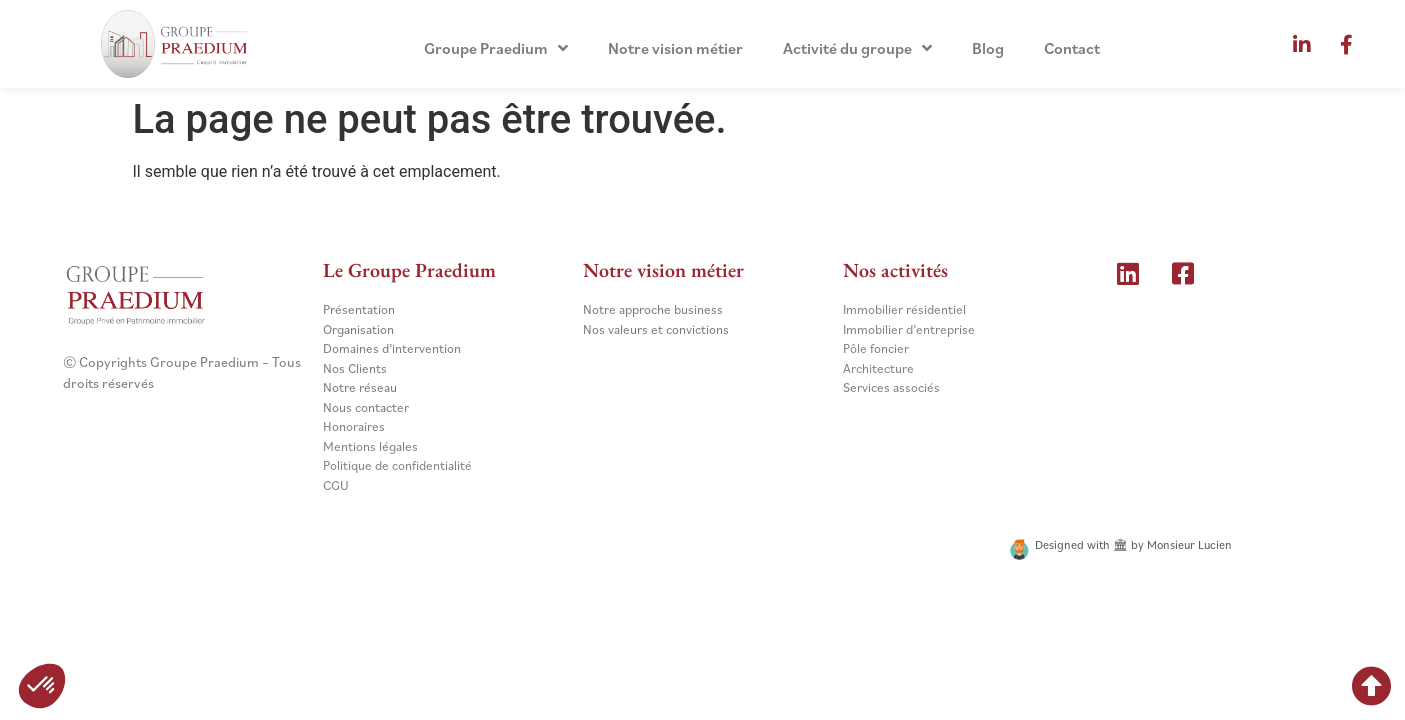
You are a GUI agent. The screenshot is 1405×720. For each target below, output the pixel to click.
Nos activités (895, 270)
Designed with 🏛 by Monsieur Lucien (1133, 544)
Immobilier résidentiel (904, 309)
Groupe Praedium (496, 48)
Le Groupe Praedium (409, 270)
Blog (988, 48)
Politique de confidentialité (397, 465)
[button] (42, 686)
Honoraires (354, 426)
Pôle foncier (876, 348)
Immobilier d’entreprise (909, 329)
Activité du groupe (857, 48)
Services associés (891, 387)
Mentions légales (370, 446)
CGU (336, 485)
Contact (1072, 48)
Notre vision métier (675, 48)
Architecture (878, 368)
